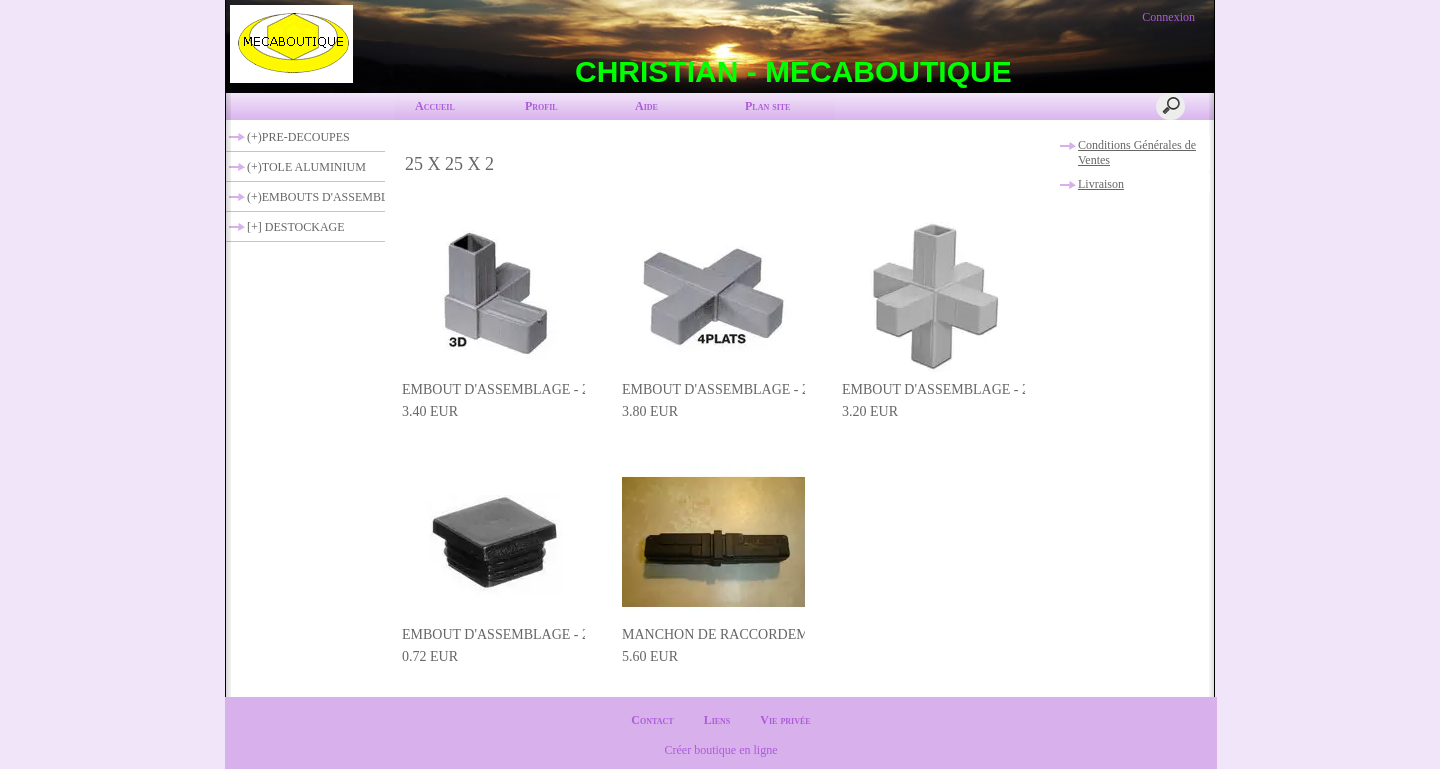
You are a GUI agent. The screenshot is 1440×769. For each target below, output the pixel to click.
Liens (717, 720)
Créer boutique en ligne (721, 750)
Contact (652, 720)
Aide (646, 106)
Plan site (767, 106)
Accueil (435, 106)
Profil (541, 106)
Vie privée (785, 720)
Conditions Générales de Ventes (1137, 152)
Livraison (1101, 184)
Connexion (1167, 17)
